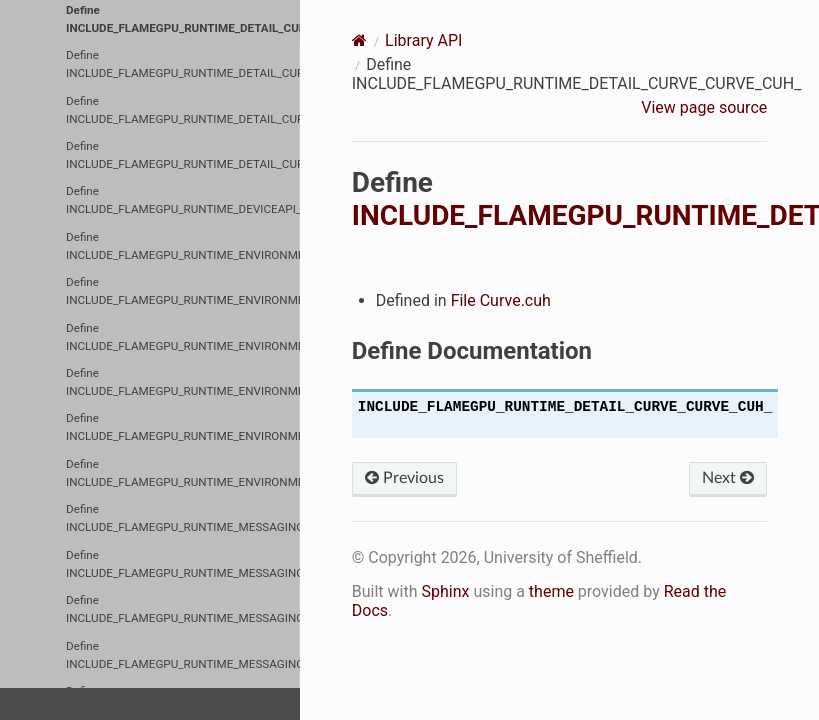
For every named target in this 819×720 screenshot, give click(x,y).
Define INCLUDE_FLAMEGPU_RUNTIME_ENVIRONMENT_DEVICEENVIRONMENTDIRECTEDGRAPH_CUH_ (183, 291)
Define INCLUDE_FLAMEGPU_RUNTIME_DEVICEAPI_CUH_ (183, 200)
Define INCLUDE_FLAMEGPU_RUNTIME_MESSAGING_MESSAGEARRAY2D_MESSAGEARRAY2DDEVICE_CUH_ (183, 518)
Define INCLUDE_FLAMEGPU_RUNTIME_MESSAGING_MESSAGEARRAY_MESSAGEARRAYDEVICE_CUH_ (183, 609)
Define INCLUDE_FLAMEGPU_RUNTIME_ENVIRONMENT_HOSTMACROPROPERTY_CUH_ (183, 473)
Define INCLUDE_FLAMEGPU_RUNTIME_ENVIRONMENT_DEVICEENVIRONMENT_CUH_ (183, 246)
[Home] (359, 40)
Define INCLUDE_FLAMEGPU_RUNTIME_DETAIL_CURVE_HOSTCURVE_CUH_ (183, 155)
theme (551, 591)
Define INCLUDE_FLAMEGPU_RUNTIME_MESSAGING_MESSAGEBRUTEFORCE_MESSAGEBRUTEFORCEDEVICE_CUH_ (183, 655)
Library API (423, 40)
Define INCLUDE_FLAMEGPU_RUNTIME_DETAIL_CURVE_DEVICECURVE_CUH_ (183, 110)
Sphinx (445, 591)
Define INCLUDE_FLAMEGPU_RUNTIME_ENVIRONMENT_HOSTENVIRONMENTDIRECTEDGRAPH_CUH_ (183, 427)
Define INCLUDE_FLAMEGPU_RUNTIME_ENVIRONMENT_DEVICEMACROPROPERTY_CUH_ (183, 337)
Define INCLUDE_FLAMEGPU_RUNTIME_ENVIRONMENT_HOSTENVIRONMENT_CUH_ (183, 382)
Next (728, 478)
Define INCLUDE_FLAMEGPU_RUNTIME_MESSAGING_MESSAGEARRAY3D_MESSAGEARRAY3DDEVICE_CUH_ (183, 564)
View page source (704, 107)
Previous (404, 478)
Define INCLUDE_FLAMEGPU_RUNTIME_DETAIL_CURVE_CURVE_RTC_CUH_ (183, 64)
